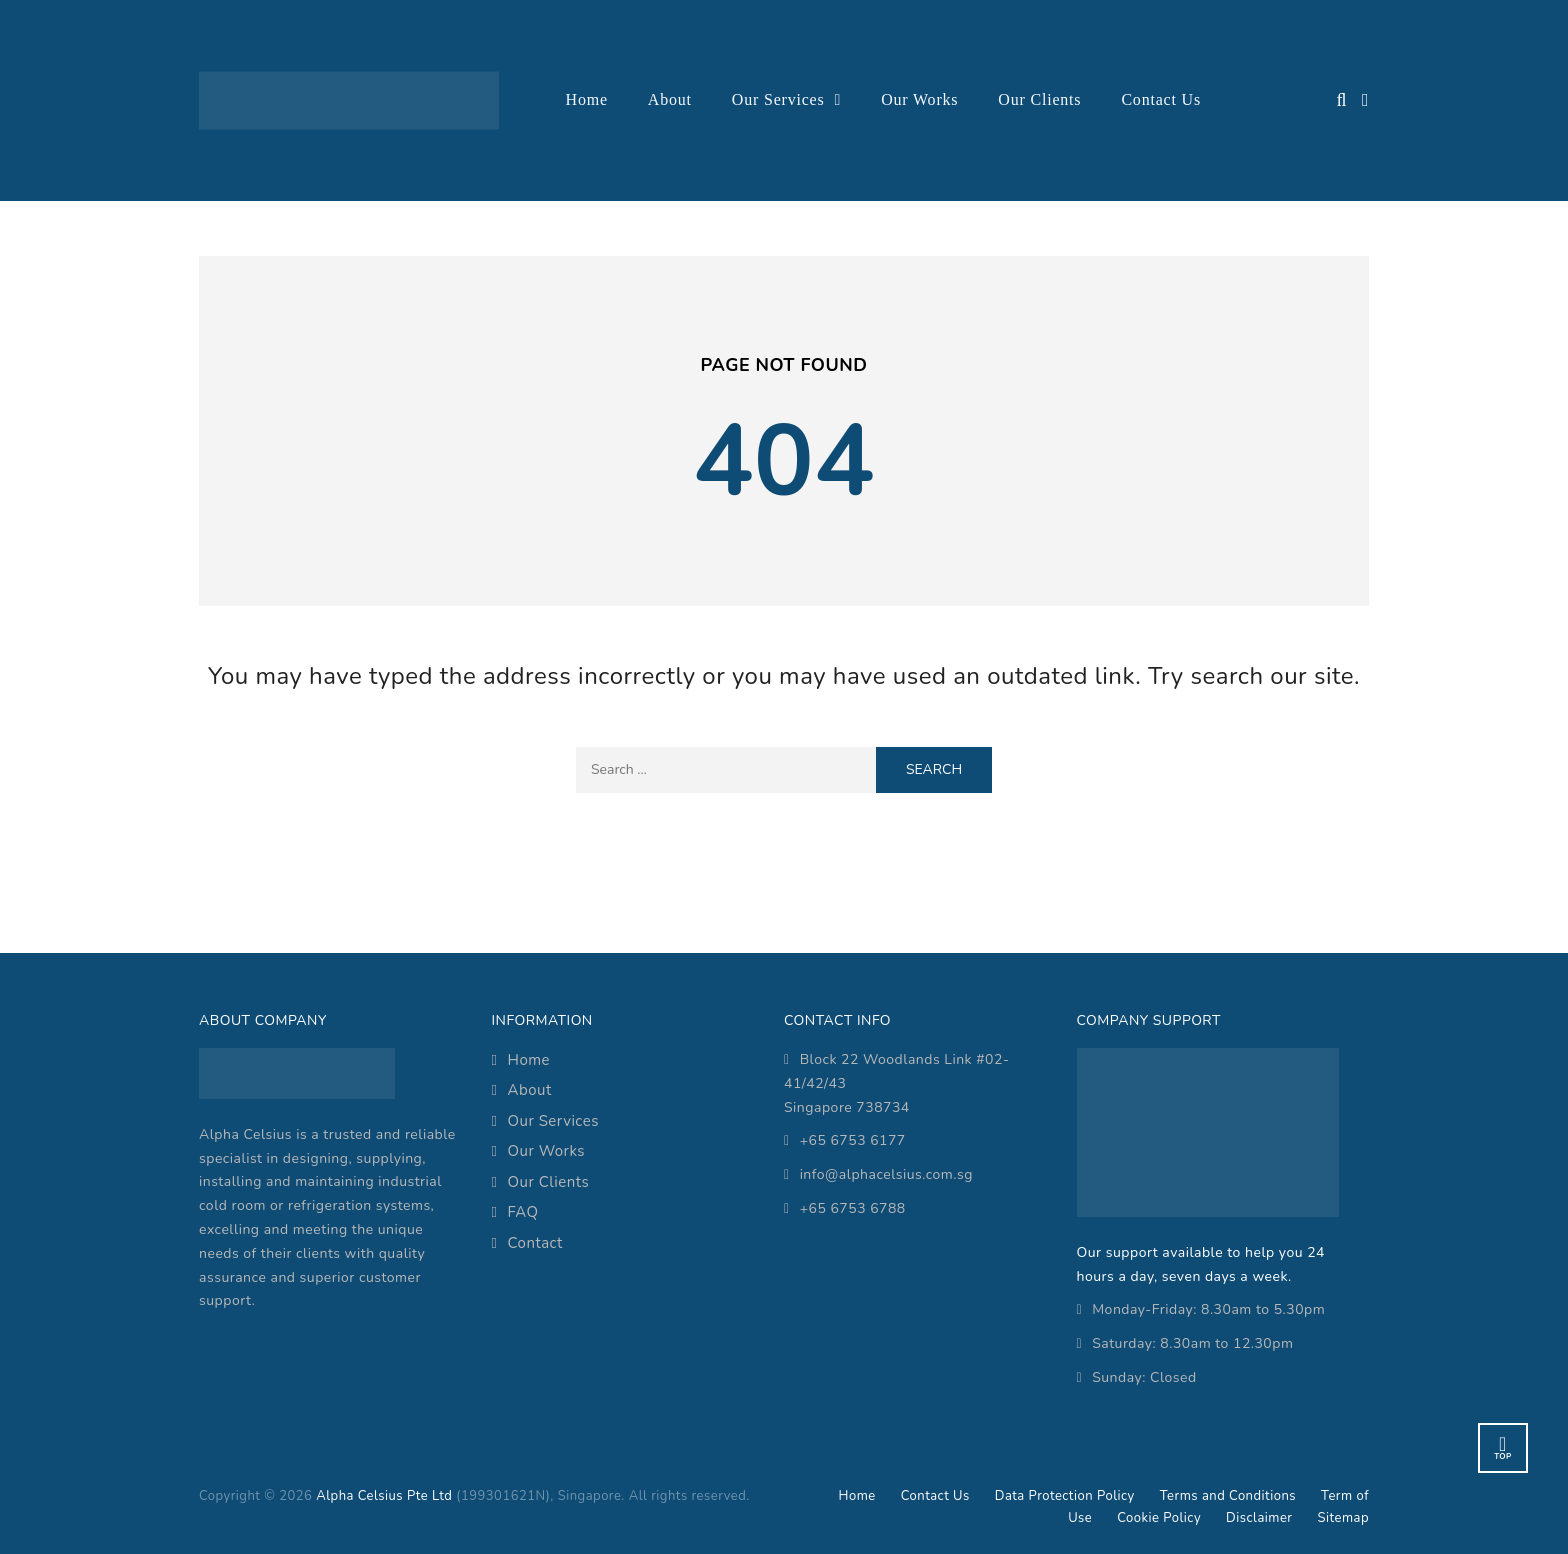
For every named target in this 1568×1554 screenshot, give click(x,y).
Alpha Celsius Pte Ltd (384, 1496)
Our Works (919, 99)
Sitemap (1343, 1518)
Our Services (778, 99)
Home (587, 99)
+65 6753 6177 (853, 1140)
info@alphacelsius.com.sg (886, 1174)
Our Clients (1039, 99)
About (670, 99)
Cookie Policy (1159, 1518)
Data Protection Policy (1065, 1496)
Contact (534, 1243)
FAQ (522, 1212)
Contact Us (1161, 99)
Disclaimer (1259, 1518)
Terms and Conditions (1228, 1496)
